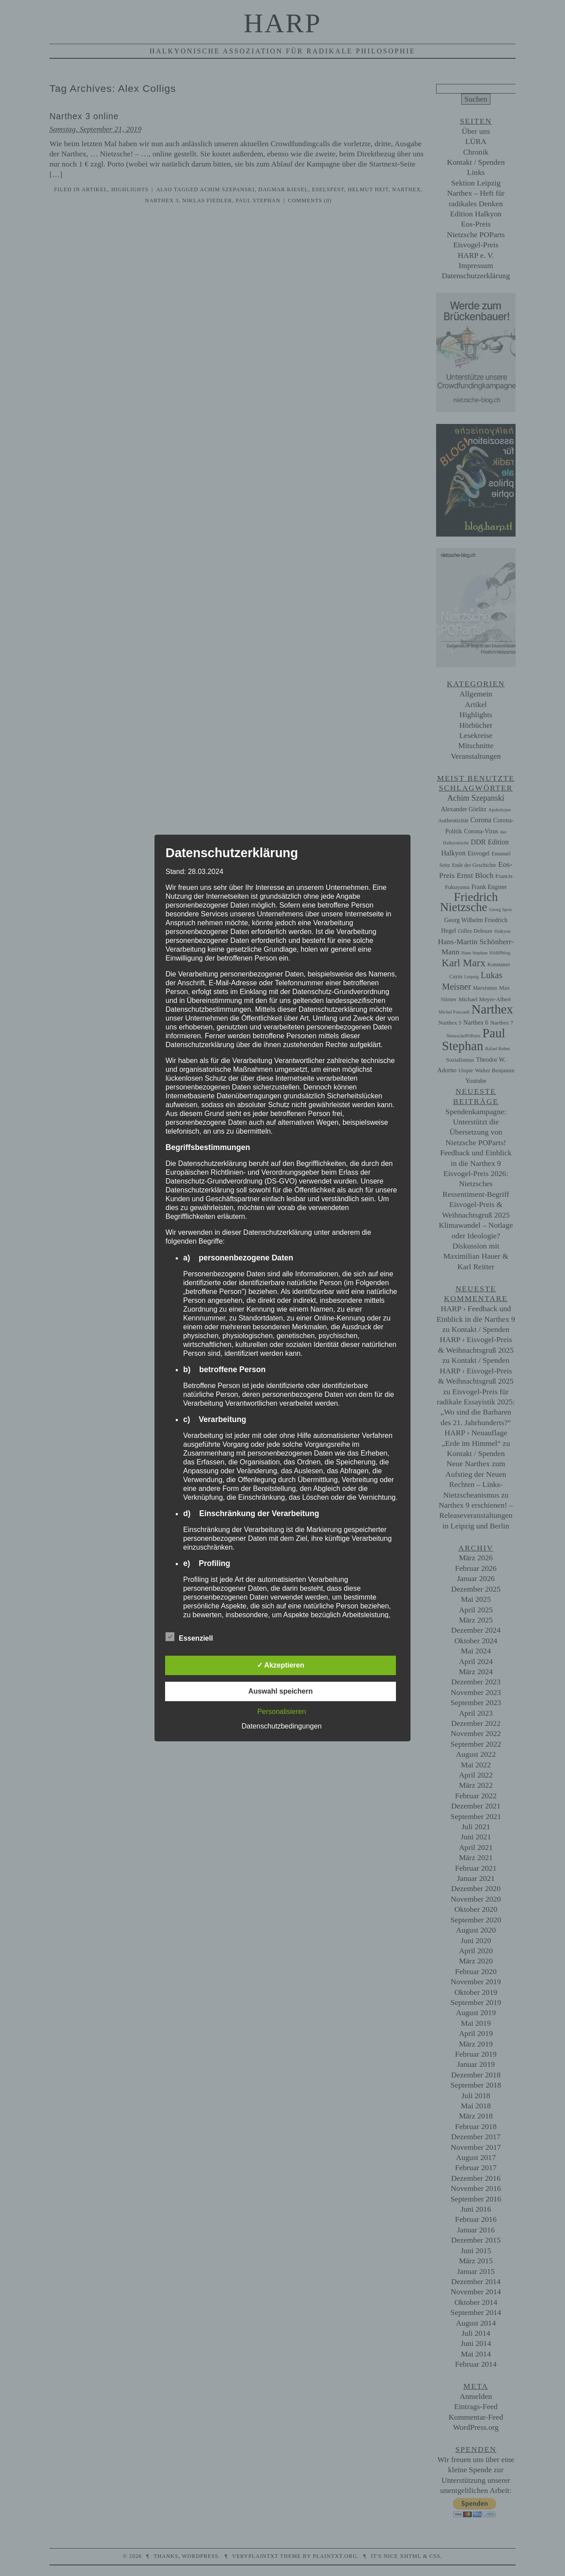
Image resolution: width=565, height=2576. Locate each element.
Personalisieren (281, 1711)
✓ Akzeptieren (281, 1665)
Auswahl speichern (281, 1691)
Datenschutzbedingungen (281, 1726)
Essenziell (189, 1637)
